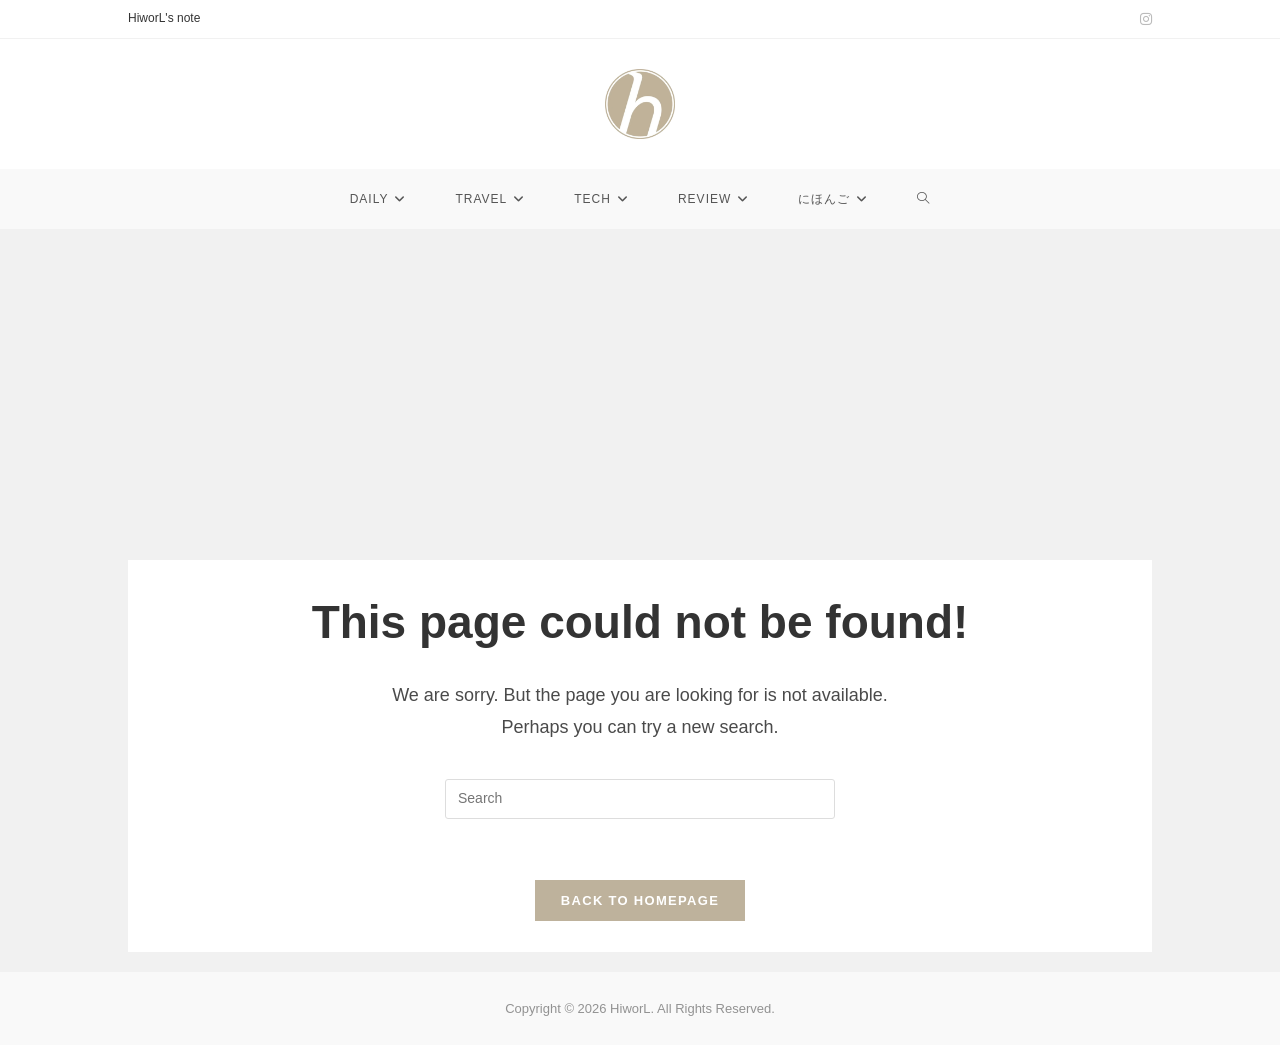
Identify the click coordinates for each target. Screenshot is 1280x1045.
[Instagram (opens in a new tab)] (1143, 19)
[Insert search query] (640, 799)
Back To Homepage (640, 900)
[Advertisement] (640, 380)
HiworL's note (164, 18)
